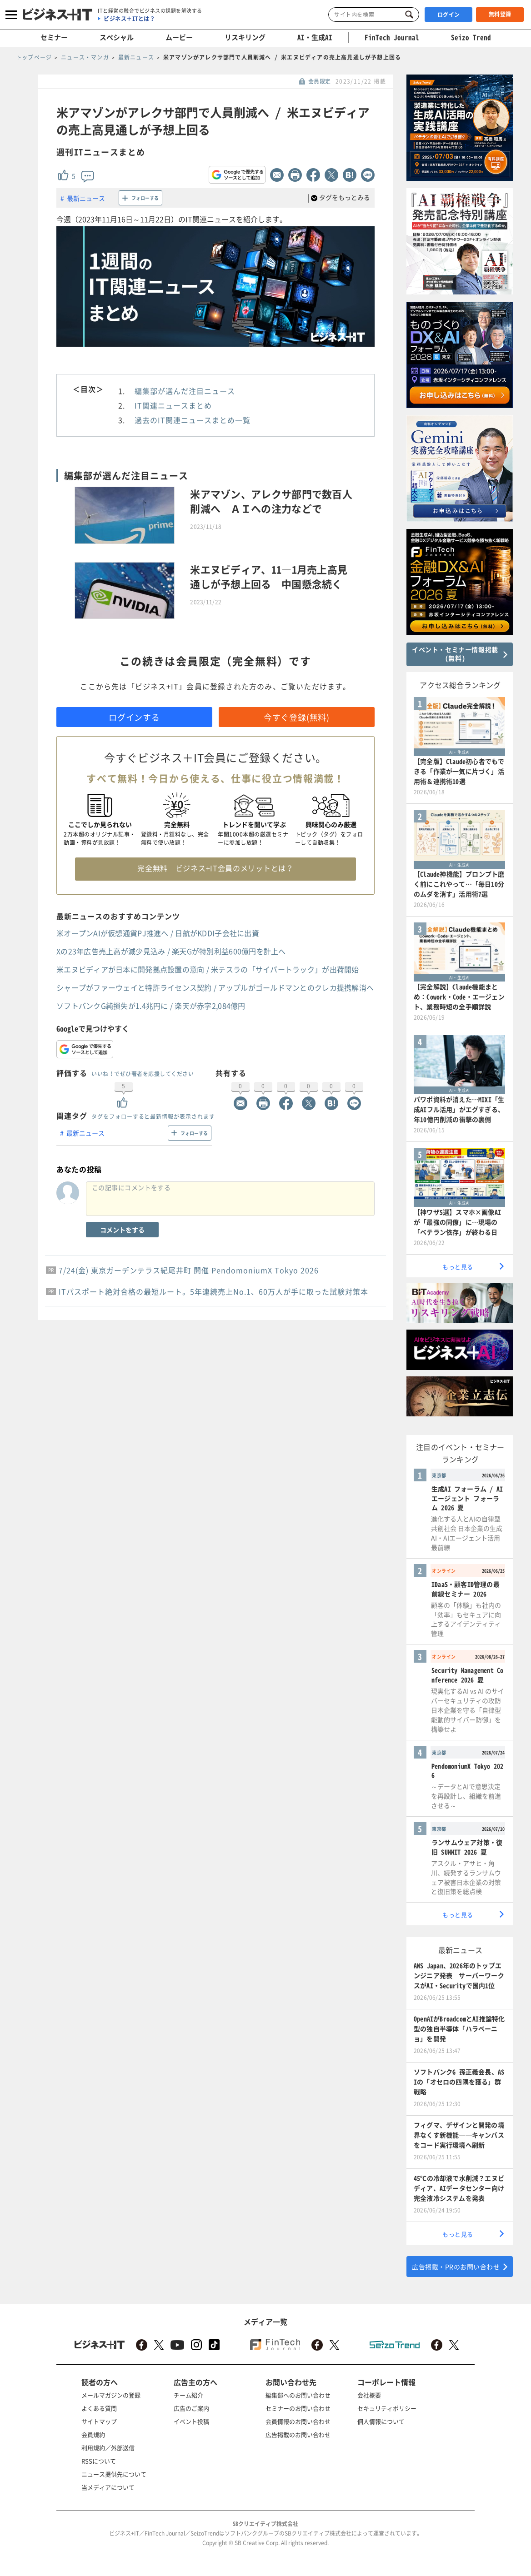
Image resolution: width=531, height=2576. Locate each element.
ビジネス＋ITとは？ (129, 19)
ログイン (448, 14)
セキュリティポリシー (386, 2408)
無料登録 (500, 14)
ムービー (179, 37)
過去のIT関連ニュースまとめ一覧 (192, 419)
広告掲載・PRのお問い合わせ (456, 2266)
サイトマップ (99, 2421)
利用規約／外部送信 (108, 2447)
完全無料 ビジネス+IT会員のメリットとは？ (215, 867)
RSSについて (98, 2460)
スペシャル (117, 37)
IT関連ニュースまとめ (173, 405)
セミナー (54, 37)
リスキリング (245, 37)
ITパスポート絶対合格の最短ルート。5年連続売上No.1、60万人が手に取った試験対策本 (213, 1291)
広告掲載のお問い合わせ (298, 2434)
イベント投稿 (191, 2421)
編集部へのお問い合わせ (298, 2395)
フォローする (145, 197)
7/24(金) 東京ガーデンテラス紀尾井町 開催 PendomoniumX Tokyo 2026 (189, 1270)
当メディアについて (108, 2487)
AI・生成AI (314, 37)
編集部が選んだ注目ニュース (185, 390)
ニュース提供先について (113, 2474)
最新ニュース (86, 198)
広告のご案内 (191, 2408)
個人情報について (381, 2421)
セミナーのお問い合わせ (298, 2408)
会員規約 (93, 2434)
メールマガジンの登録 (110, 2395)
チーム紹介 (188, 2395)
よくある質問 (99, 2408)
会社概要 (369, 2395)
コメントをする (122, 1229)
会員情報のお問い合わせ (298, 2421)
